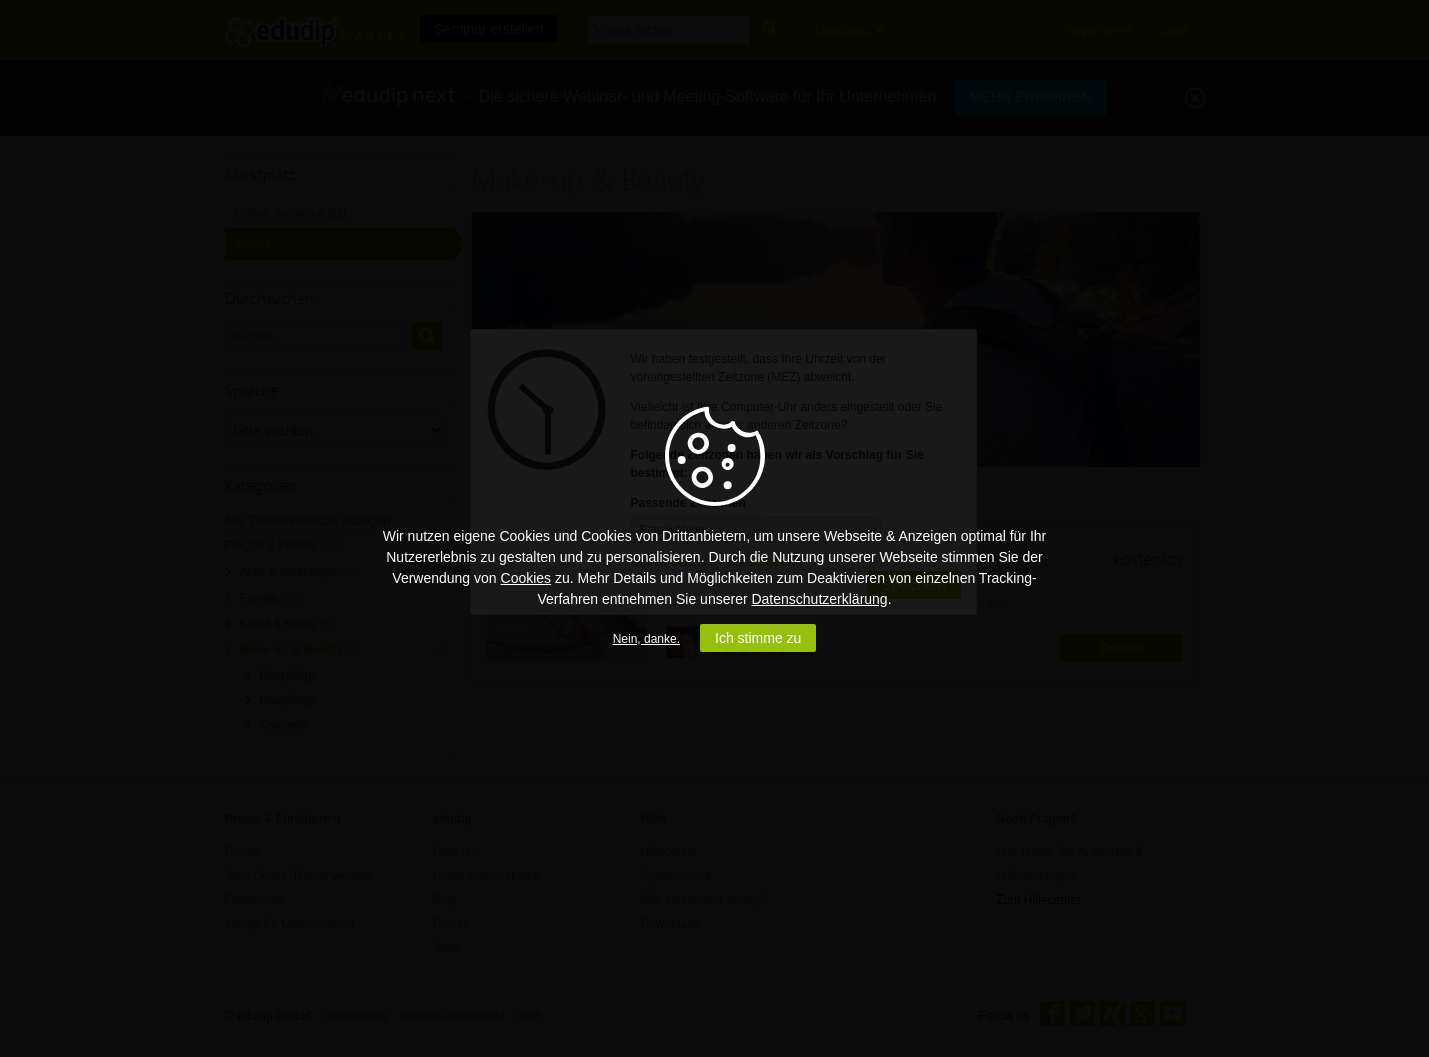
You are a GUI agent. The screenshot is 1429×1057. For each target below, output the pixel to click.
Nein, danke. (646, 639)
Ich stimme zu (758, 638)
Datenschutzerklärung (819, 599)
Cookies (526, 578)
